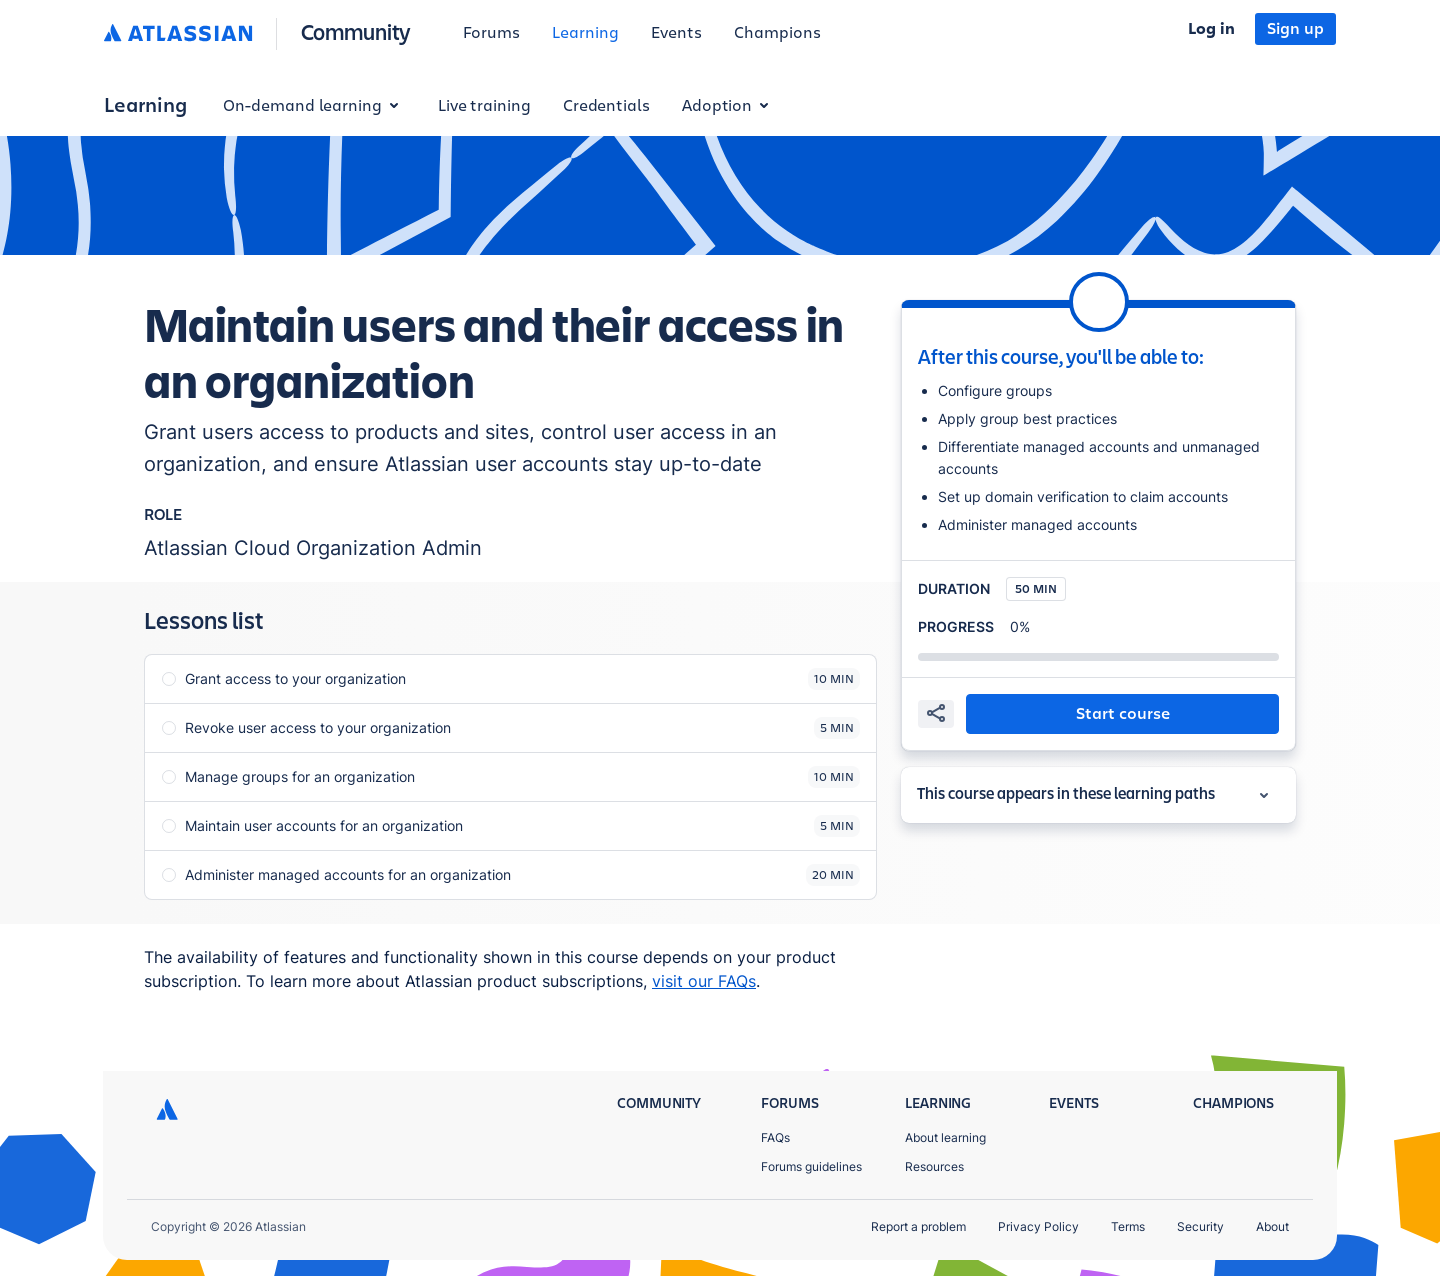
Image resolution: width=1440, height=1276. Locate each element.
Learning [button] (145, 106)
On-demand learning (314, 106)
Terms (1128, 1226)
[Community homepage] (356, 33)
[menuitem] (491, 34)
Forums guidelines (811, 1166)
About (1272, 1226)
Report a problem (918, 1226)
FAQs (775, 1137)
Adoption (729, 106)
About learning (945, 1137)
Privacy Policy (1038, 1226)
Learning (585, 33)
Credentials (606, 106)
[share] (936, 714)
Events (676, 33)
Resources (934, 1166)
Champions (777, 33)
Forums (491, 33)
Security (1200, 1226)
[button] (1122, 714)
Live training (484, 106)
